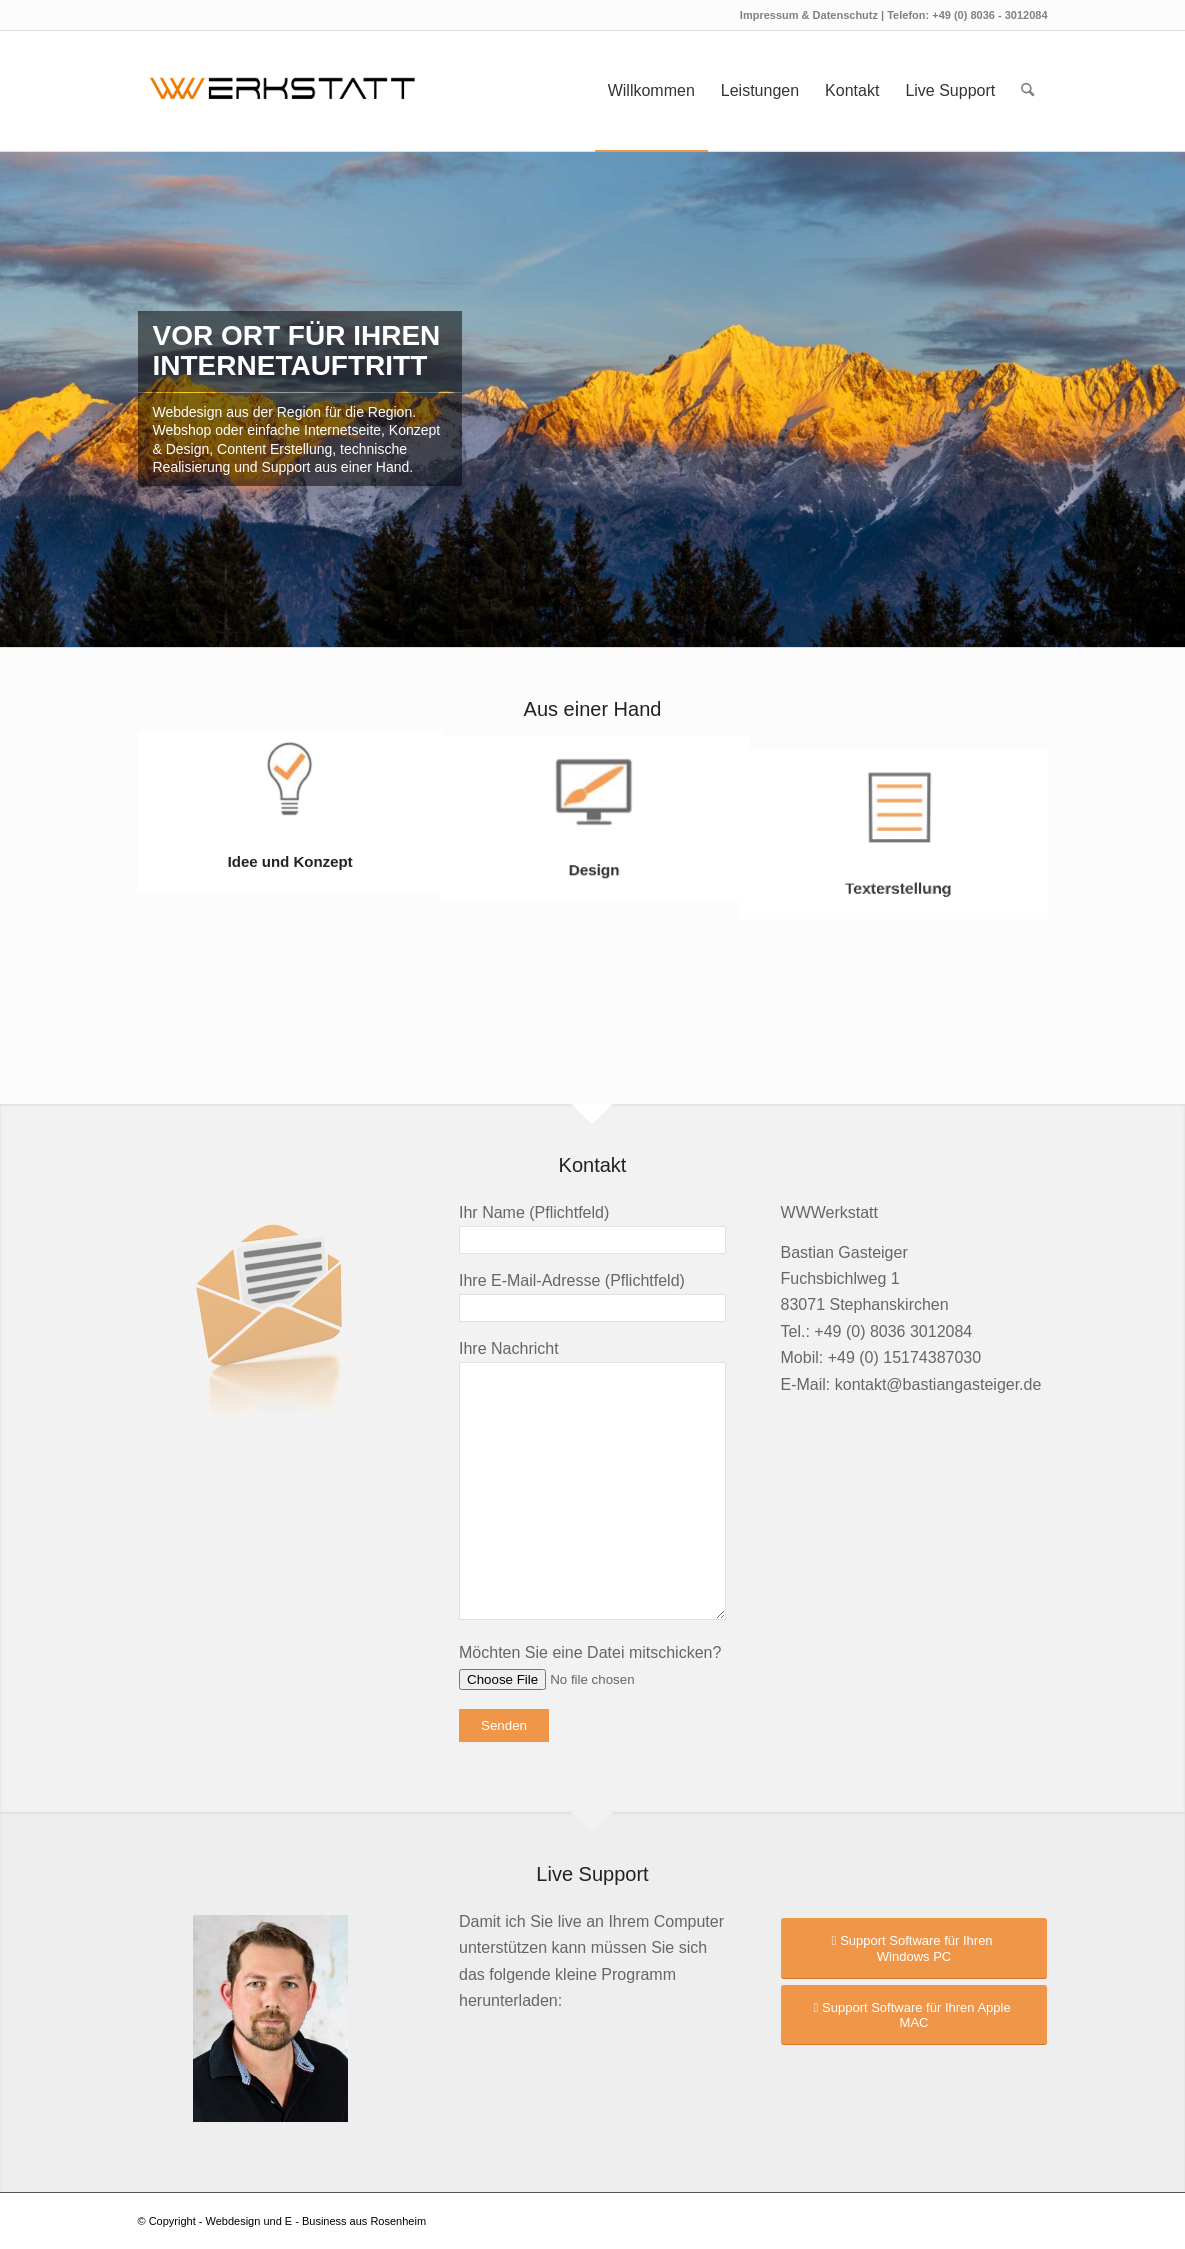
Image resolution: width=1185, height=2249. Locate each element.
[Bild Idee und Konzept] (290, 811)
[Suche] (1027, 91)
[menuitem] (651, 91)
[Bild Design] (594, 811)
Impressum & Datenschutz (810, 15)
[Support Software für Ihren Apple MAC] (914, 2015)
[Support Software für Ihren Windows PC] (914, 1948)
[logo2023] (282, 91)
